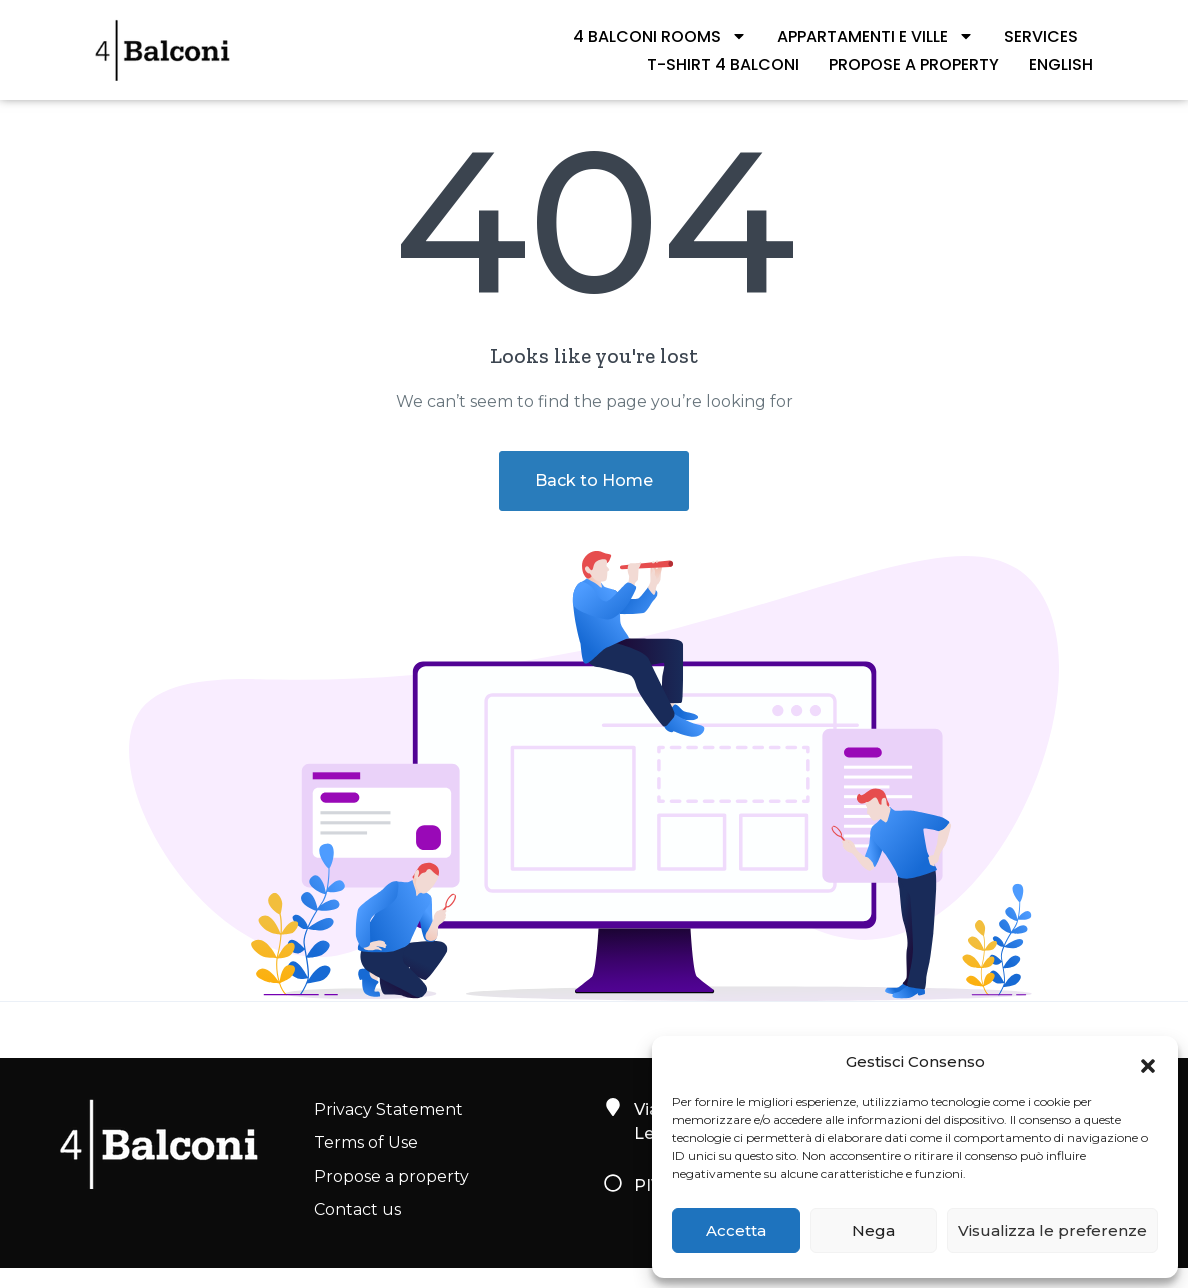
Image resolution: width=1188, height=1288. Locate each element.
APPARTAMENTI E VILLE (875, 36)
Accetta (736, 1230)
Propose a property (914, 64)
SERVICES (1041, 36)
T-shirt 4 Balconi (723, 64)
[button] (1148, 1062)
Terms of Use (366, 1142)
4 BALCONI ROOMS (660, 36)
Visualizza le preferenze (1052, 1230)
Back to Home (594, 480)
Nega (873, 1230)
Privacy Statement (388, 1109)
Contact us (357, 1209)
